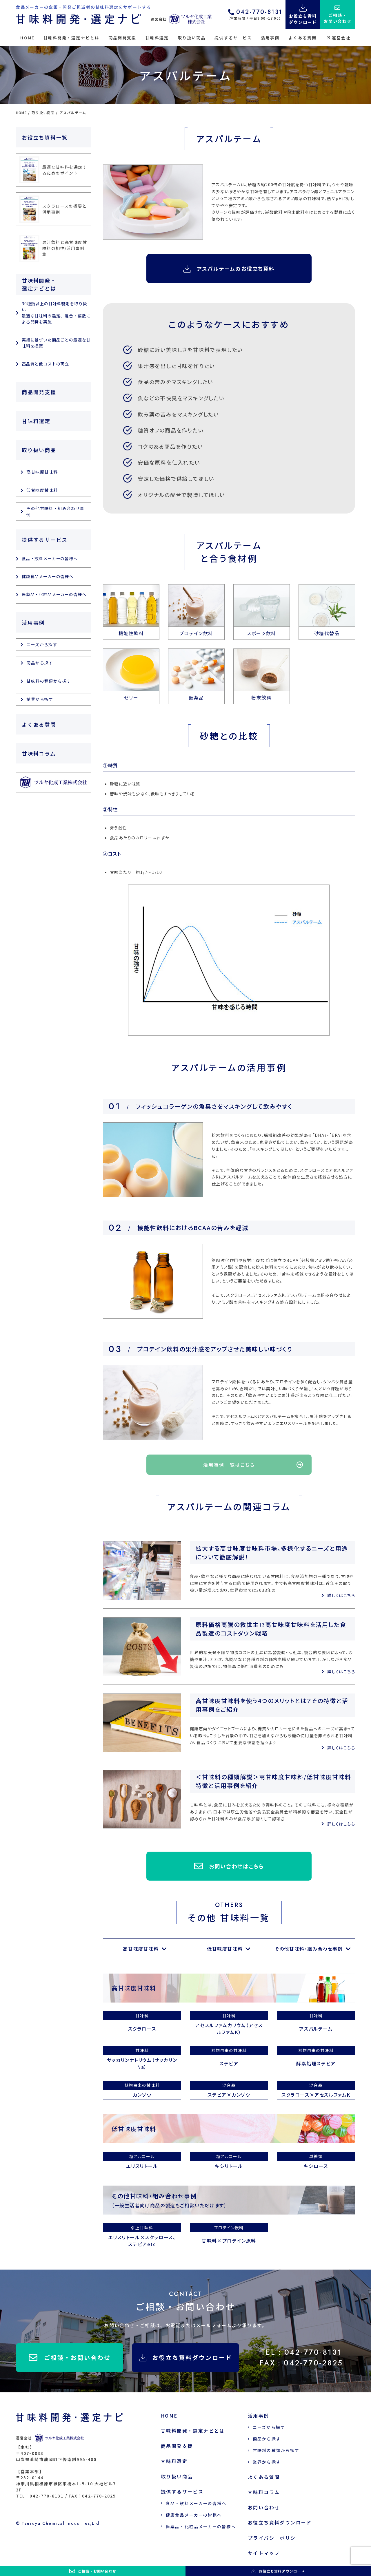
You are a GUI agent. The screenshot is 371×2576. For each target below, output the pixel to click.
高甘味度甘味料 (141, 1948)
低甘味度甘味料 (225, 1948)
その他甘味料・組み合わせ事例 (309, 1948)
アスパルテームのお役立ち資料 (229, 269)
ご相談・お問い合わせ (70, 2357)
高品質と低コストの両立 (45, 364)
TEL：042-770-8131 (301, 2352)
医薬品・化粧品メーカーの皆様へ (54, 594)
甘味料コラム (39, 753)
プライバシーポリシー (274, 2537)
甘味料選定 (157, 38)
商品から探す (39, 663)
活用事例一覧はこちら (253, 1464)
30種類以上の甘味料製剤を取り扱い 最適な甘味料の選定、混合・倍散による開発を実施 (56, 313)
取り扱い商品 (192, 38)
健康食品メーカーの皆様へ (47, 576)
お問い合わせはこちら (229, 1866)
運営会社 (339, 38)
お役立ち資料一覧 (45, 137)
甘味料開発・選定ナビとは (71, 38)
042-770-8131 (255, 12)
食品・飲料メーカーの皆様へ (50, 558)
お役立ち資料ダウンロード (185, 2357)
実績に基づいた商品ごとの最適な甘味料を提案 (56, 343)
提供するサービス (233, 38)
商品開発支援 (122, 38)
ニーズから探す (41, 644)
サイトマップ (264, 2553)
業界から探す (39, 699)
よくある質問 (302, 38)
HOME (27, 38)
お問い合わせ (264, 2507)
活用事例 (270, 38)
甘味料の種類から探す (48, 681)
